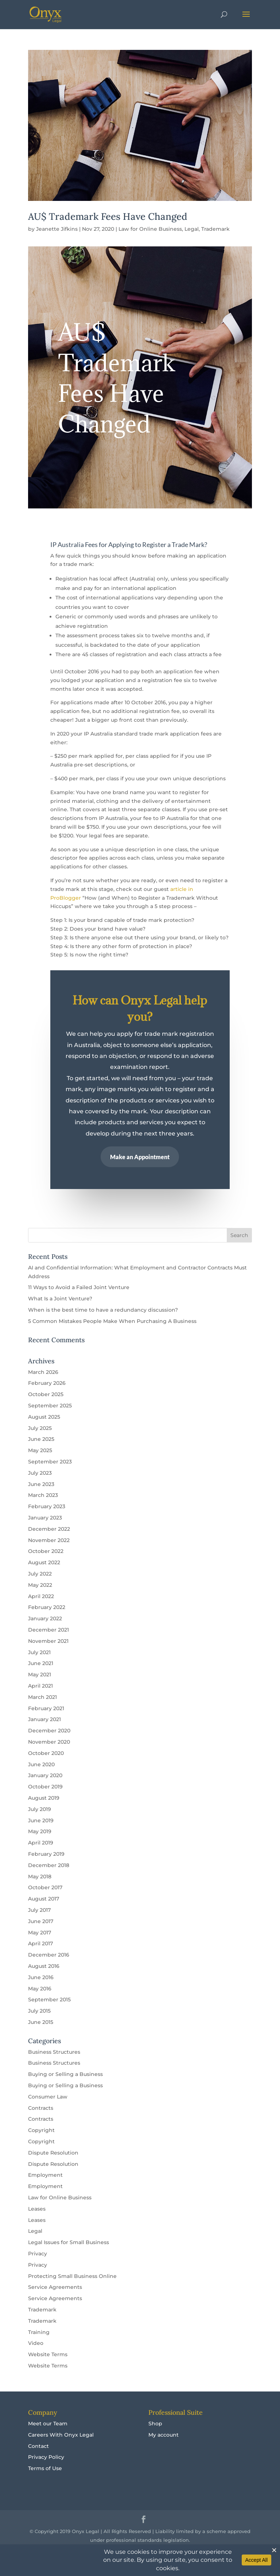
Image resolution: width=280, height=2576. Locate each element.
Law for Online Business (150, 229)
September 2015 (49, 1999)
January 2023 (45, 1517)
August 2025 (44, 1417)
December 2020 (49, 1730)
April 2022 (41, 1596)
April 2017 (40, 1943)
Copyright (41, 2130)
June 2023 (41, 1484)
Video (35, 2343)
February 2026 (47, 1383)
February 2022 (46, 1607)
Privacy (37, 2253)
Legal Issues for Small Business (68, 2242)
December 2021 (48, 1629)
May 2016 (39, 1988)
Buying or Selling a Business (65, 2074)
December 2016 (48, 1954)
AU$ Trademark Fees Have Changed (107, 216)
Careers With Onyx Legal (61, 2435)
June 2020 (41, 1764)
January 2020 (45, 1775)
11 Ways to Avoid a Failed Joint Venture (78, 1287)
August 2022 (44, 1562)
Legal (191, 229)
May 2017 (39, 1932)
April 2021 (40, 1686)
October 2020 (46, 1753)
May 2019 (39, 1831)
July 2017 (39, 1910)
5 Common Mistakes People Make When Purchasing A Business (112, 1321)
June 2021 (40, 1663)
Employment (45, 2175)
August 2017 (43, 1898)
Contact (38, 2446)
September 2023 (50, 1461)
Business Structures (54, 2052)
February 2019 (46, 1854)
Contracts (40, 2108)
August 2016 (43, 1966)
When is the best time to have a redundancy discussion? (103, 1310)
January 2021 (44, 1719)
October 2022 (45, 1551)
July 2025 (40, 1428)
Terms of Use (45, 2468)
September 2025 (50, 1405)
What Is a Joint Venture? (60, 1298)
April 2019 (40, 1842)
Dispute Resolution (53, 2152)
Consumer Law (47, 2096)
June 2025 (41, 1439)
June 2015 (40, 2022)
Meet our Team (47, 2423)
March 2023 (43, 1495)
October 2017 (45, 1887)
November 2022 (49, 1540)
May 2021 (39, 1674)
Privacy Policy (46, 2457)
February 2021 (46, 1708)
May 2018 (39, 1876)
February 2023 (46, 1506)
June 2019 (41, 1820)
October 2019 (45, 1786)
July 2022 (40, 1573)
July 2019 (39, 1809)
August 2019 (43, 1798)
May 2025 (40, 1450)
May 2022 (40, 1585)
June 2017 (40, 1921)
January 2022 (45, 1618)
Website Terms (47, 2354)
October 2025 (45, 1394)
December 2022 (49, 1529)
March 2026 (43, 1372)
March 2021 (42, 1697)
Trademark (215, 229)
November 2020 (49, 1742)
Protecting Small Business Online (72, 2276)
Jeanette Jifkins (57, 229)
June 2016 (41, 1977)
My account (163, 2435)
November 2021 (48, 1641)
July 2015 (39, 2011)
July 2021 (39, 1652)
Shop (155, 2423)
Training (39, 2332)
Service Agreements (55, 2287)
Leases (37, 2209)
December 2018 (48, 1865)
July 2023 (40, 1473)
